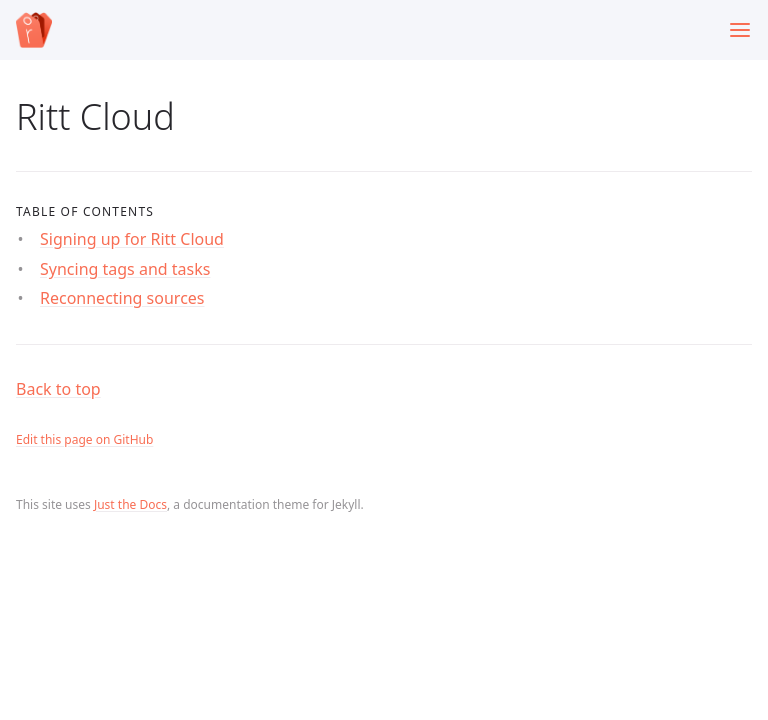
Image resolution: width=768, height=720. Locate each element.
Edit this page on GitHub (84, 439)
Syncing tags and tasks (125, 269)
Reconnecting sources (122, 298)
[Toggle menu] (740, 30)
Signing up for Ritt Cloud (132, 239)
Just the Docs (130, 504)
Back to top (58, 389)
